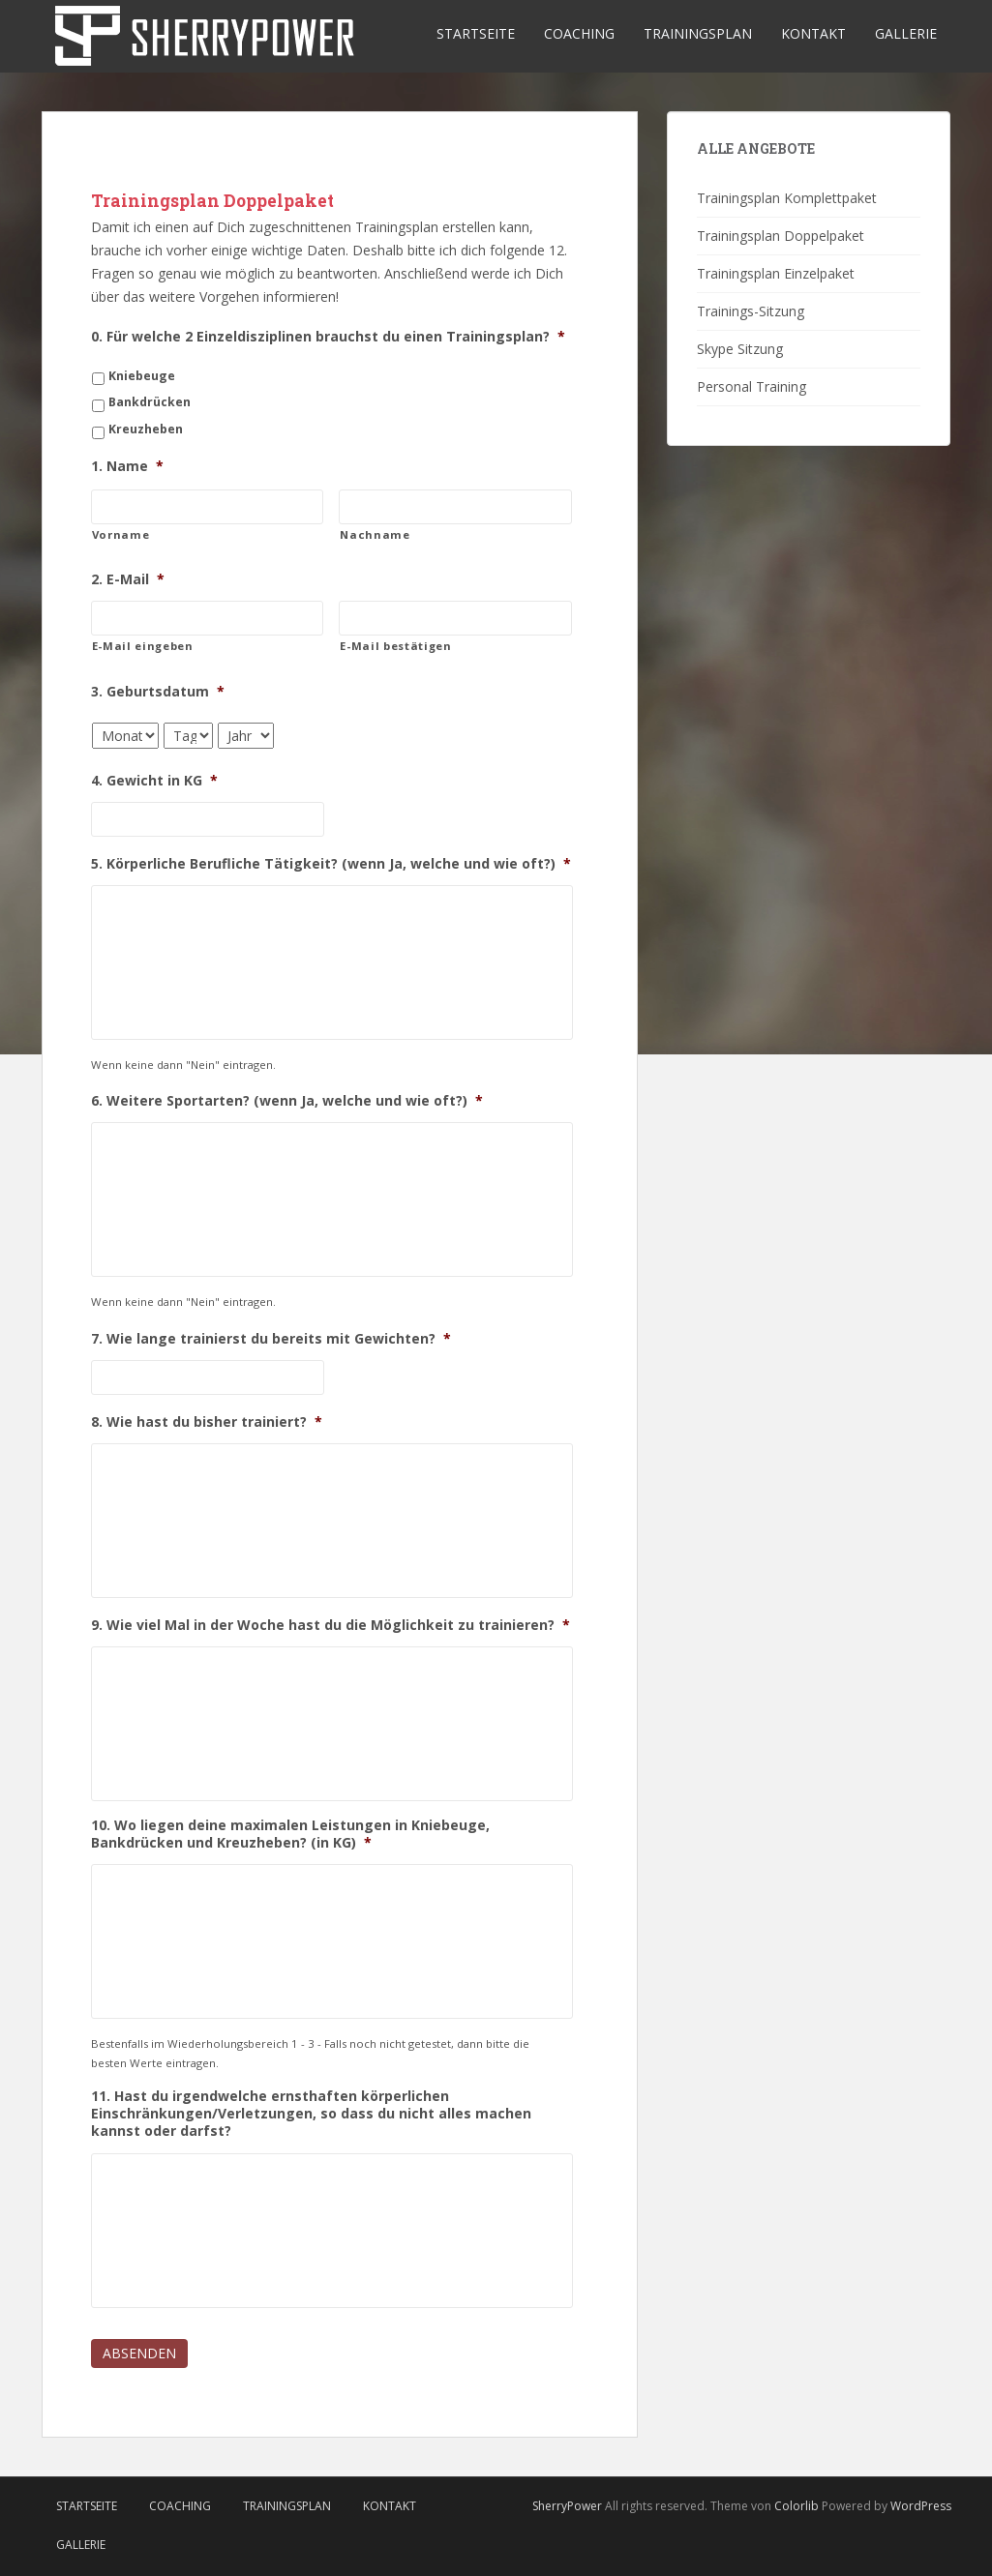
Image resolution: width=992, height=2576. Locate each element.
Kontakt (813, 33)
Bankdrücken (149, 402)
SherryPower (567, 2506)
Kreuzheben (145, 429)
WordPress (920, 2506)
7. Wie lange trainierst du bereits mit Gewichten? (271, 1338)
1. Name (127, 466)
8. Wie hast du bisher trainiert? (206, 1422)
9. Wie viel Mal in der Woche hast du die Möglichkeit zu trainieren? (330, 1625)
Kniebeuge (141, 376)
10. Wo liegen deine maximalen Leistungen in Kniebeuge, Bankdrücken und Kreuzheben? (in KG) (290, 1834)
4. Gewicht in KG (154, 780)
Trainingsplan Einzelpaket (776, 273)
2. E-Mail (128, 579)
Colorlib (796, 2506)
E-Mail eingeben (143, 645)
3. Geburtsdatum (158, 691)
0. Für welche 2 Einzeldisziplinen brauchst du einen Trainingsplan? (328, 336)
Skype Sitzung (740, 349)
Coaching (579, 33)
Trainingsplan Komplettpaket (787, 198)
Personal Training (751, 386)
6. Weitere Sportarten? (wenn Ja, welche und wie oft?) (287, 1101)
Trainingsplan (698, 33)
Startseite (475, 33)
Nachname (374, 534)
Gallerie (906, 33)
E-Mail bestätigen (395, 645)
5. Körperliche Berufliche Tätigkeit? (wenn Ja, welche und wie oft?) (331, 864)
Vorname (121, 534)
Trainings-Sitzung (750, 311)
